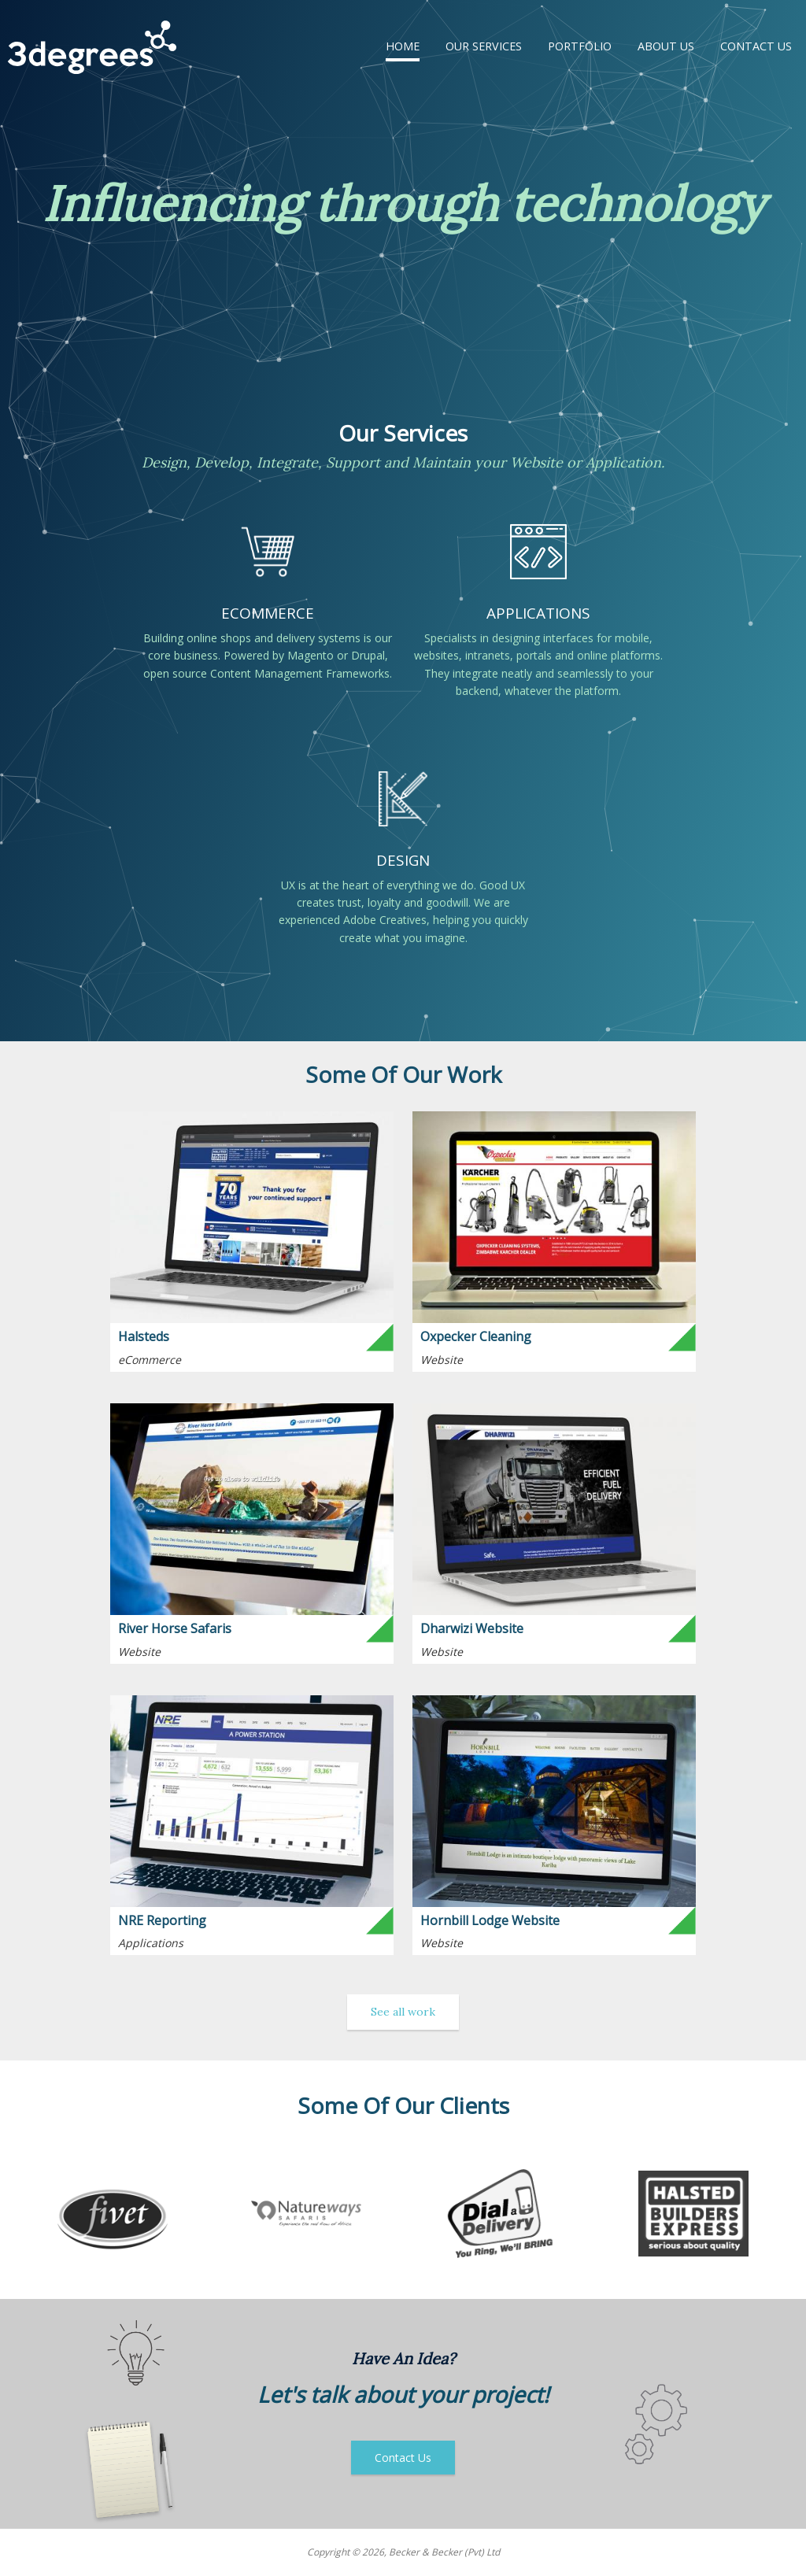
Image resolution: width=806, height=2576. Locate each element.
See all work (403, 2012)
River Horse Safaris (174, 1628)
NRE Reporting (162, 1920)
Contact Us (756, 46)
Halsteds (143, 1336)
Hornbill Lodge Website (490, 1920)
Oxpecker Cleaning (475, 1336)
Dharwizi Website (471, 1628)
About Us (666, 46)
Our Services (484, 46)
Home (403, 46)
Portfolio (580, 46)
